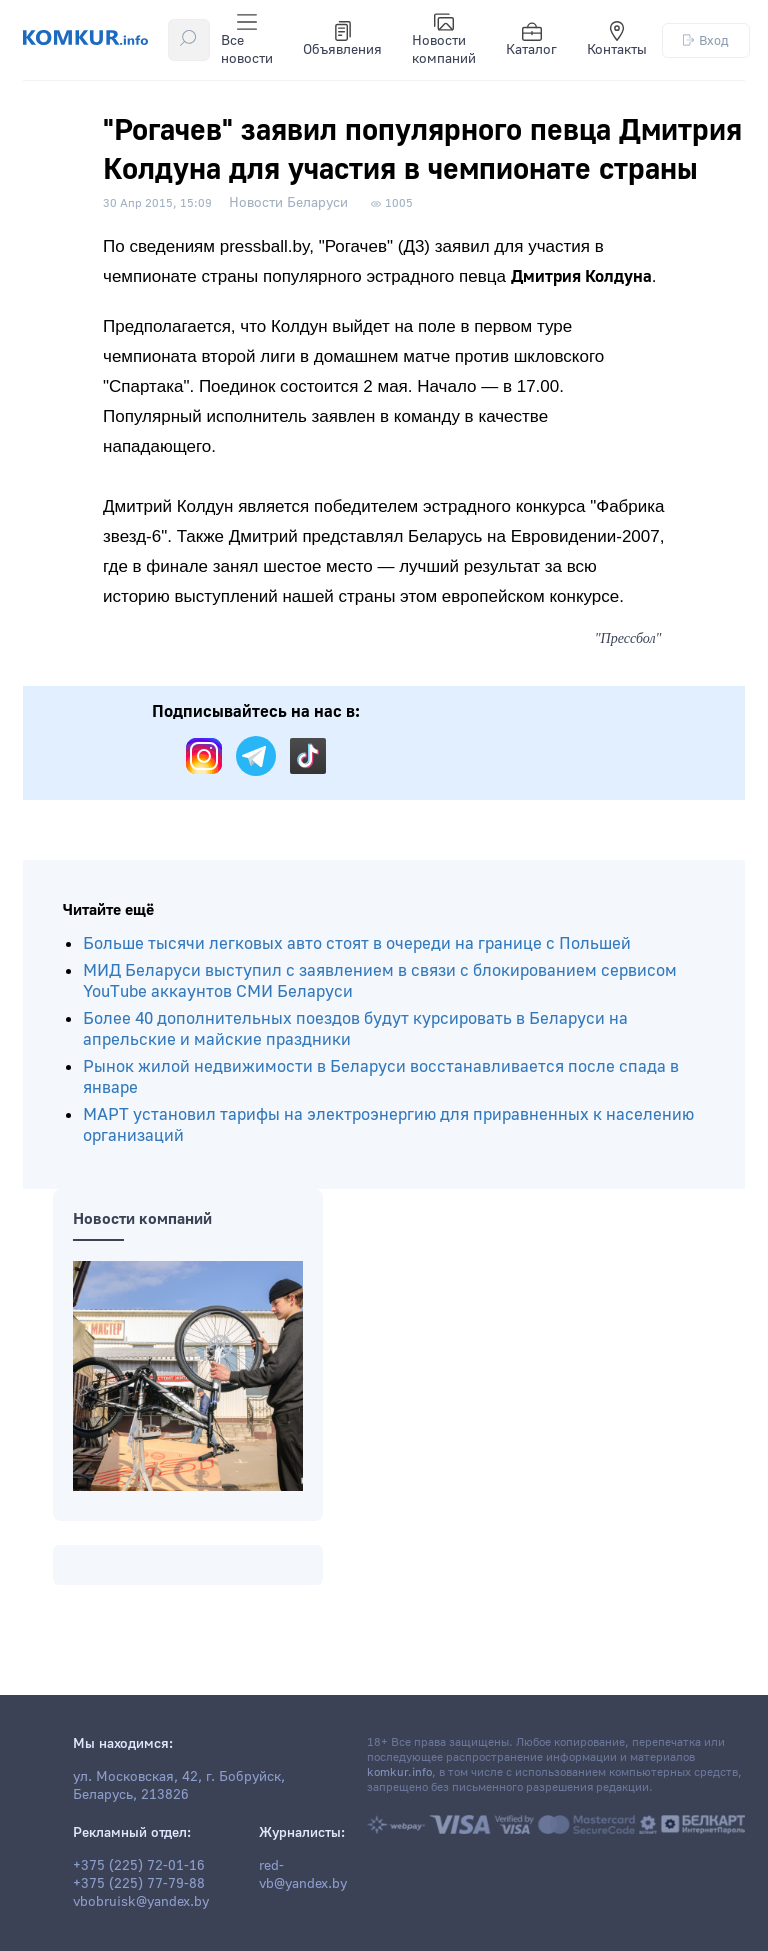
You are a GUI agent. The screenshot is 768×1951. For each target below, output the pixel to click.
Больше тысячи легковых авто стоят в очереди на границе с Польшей (357, 943)
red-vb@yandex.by (303, 1875)
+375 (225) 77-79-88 (139, 1884)
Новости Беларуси (288, 203)
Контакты (617, 40)
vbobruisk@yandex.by (141, 1902)
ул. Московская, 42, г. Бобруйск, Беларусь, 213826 (179, 1786)
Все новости (247, 40)
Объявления (342, 40)
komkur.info (399, 1772)
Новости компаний (444, 40)
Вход (706, 40)
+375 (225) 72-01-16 (139, 1866)
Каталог (531, 40)
